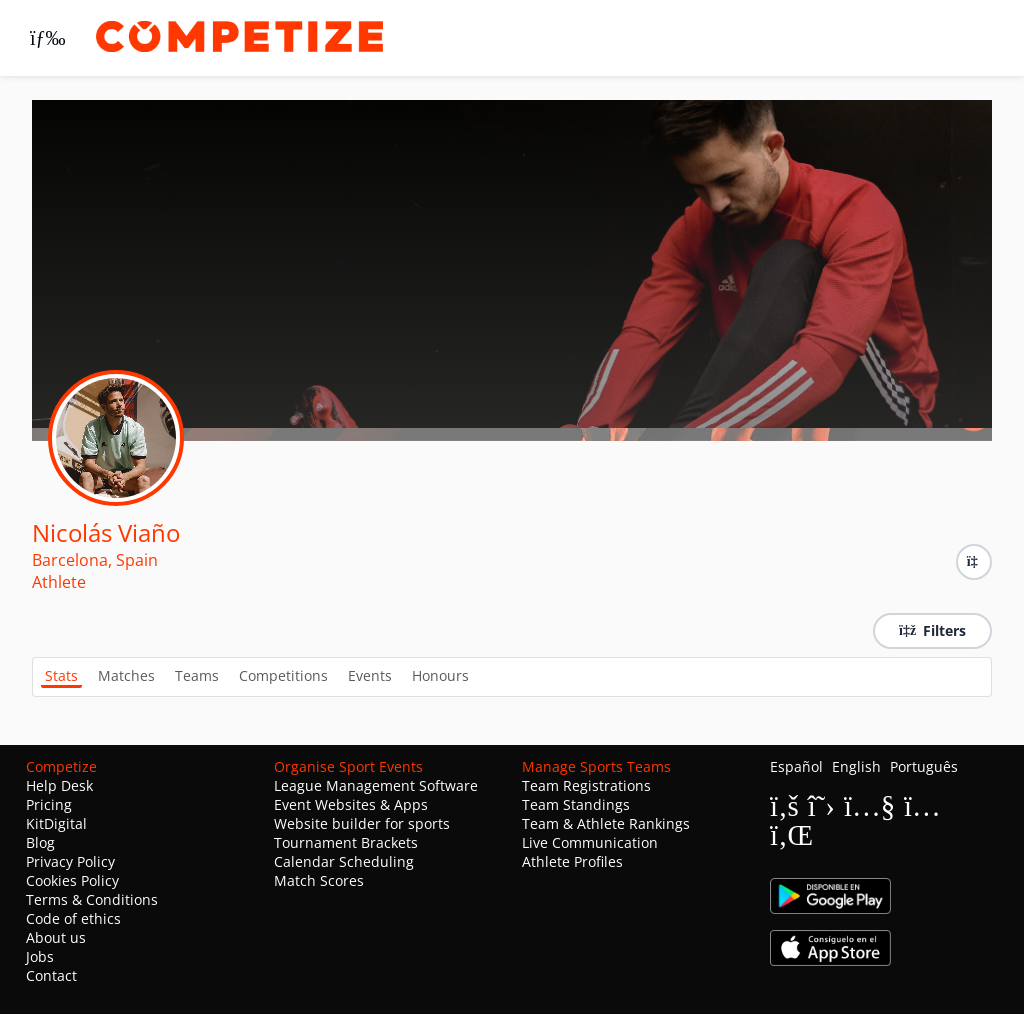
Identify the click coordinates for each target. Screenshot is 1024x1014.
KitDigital (56, 823)
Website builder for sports (362, 823)
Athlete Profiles (572, 861)
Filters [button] (932, 630)
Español (796, 766)
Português (924, 766)
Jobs (40, 956)
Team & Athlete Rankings (606, 823)
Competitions (283, 675)
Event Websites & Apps (351, 804)
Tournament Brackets (346, 842)
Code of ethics (73, 918)
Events (370, 675)
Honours (440, 675)
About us (56, 937)
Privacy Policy (70, 861)
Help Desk (59, 785)
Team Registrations (586, 785)
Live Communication (590, 842)
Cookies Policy (72, 880)
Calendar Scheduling (344, 861)
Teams (197, 675)
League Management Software (376, 785)
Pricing (49, 804)
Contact (51, 975)
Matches (126, 675)
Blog (40, 842)
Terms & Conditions (92, 899)
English (856, 766)
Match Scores (319, 880)
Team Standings (576, 804)
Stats (61, 675)
